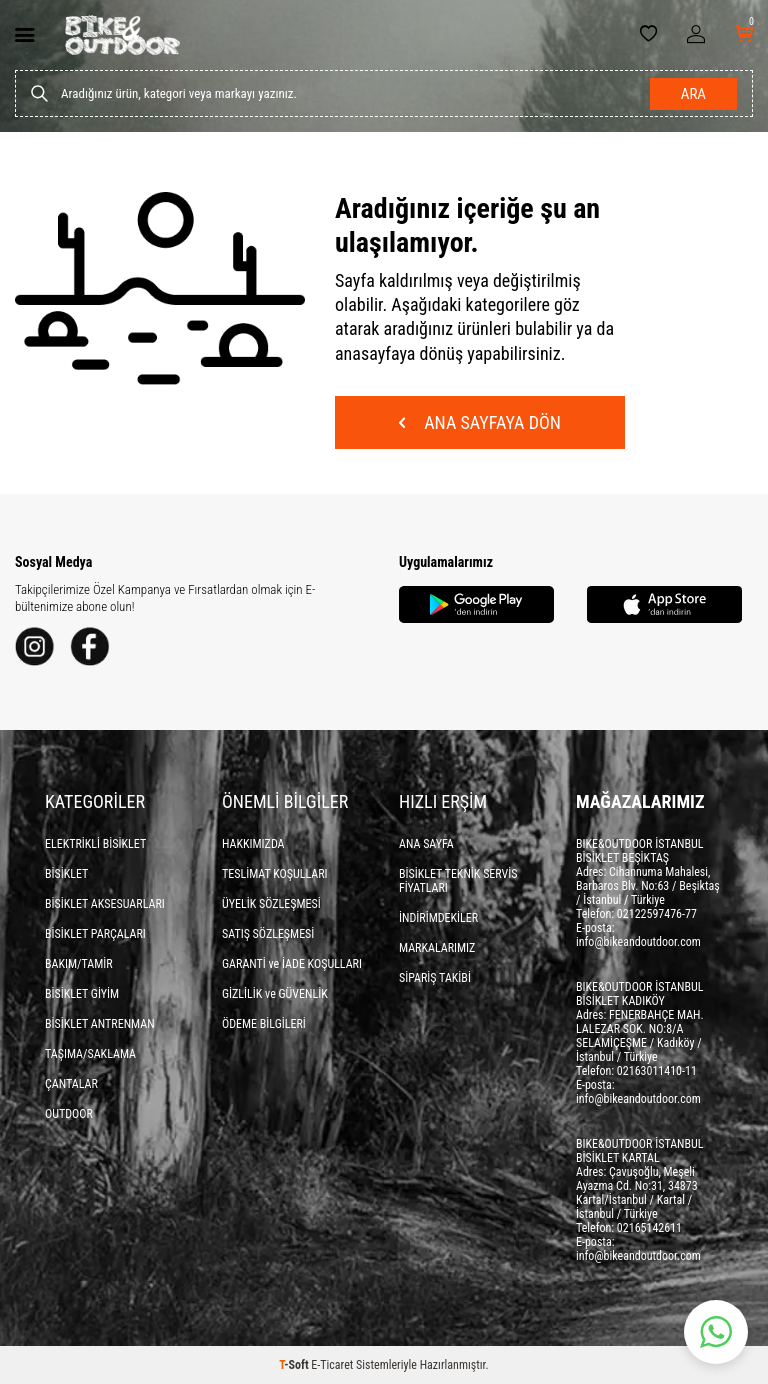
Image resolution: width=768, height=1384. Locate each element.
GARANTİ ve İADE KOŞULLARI (292, 964)
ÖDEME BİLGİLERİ (264, 1024)
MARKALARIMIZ (437, 948)
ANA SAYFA (426, 844)
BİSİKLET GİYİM (82, 994)
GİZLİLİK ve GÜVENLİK (275, 994)
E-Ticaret (332, 1365)
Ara (693, 94)
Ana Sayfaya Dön (480, 422)
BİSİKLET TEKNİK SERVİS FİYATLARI (458, 881)
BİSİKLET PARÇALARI (95, 934)
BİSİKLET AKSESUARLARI (105, 904)
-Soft (295, 1365)
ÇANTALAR (71, 1084)
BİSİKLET (66, 874)
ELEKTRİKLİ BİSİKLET (95, 844)
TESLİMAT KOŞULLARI (275, 874)
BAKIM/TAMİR (79, 964)
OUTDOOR (69, 1114)
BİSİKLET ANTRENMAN (100, 1024)
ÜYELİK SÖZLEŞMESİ (271, 904)
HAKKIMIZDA (253, 844)
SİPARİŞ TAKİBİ (435, 978)
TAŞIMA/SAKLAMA (90, 1054)
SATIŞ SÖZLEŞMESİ (268, 934)
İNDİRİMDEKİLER (438, 918)
